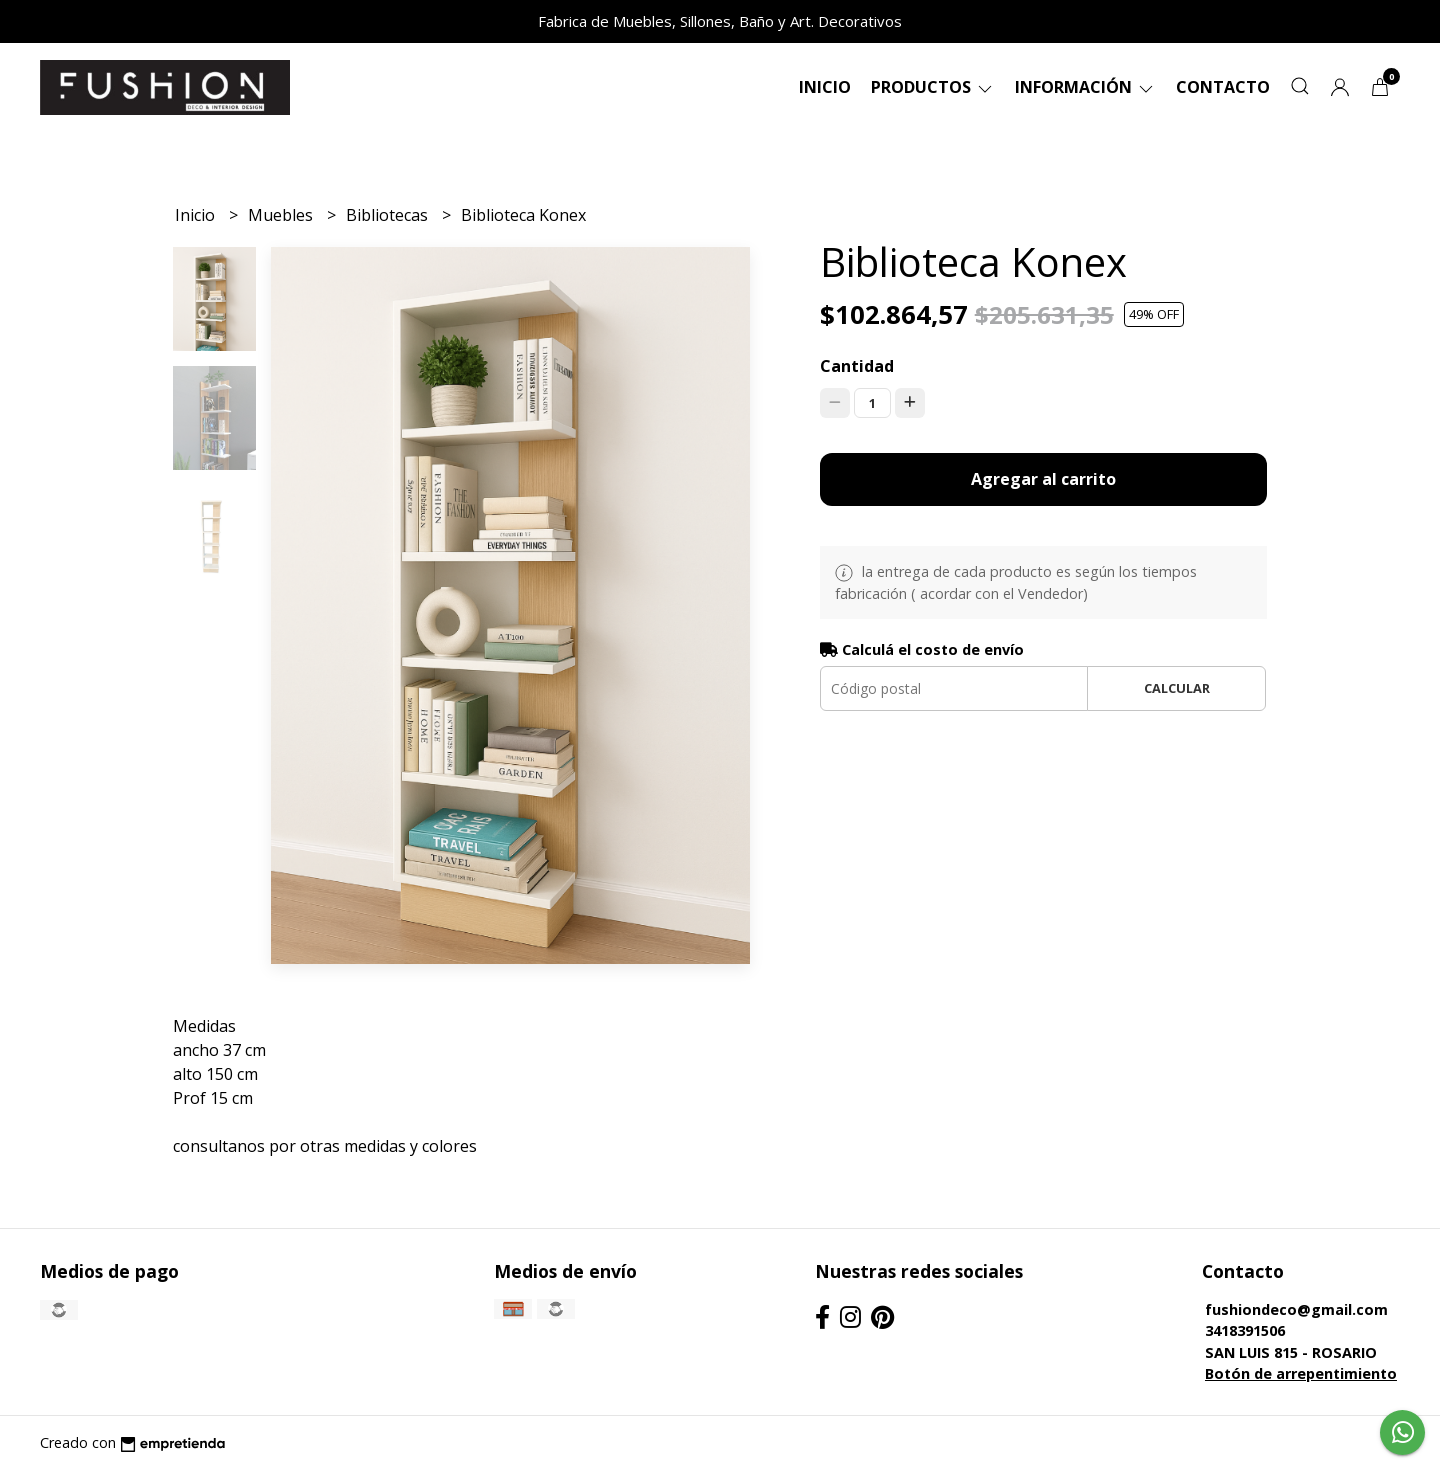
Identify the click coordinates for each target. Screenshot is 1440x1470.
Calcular (1177, 688)
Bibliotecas (389, 215)
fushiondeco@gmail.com (1296, 1309)
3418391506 (1245, 1330)
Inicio (825, 87)
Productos (933, 87)
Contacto (1223, 87)
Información (1085, 87)
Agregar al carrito (1043, 479)
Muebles (282, 215)
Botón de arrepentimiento (1301, 1373)
